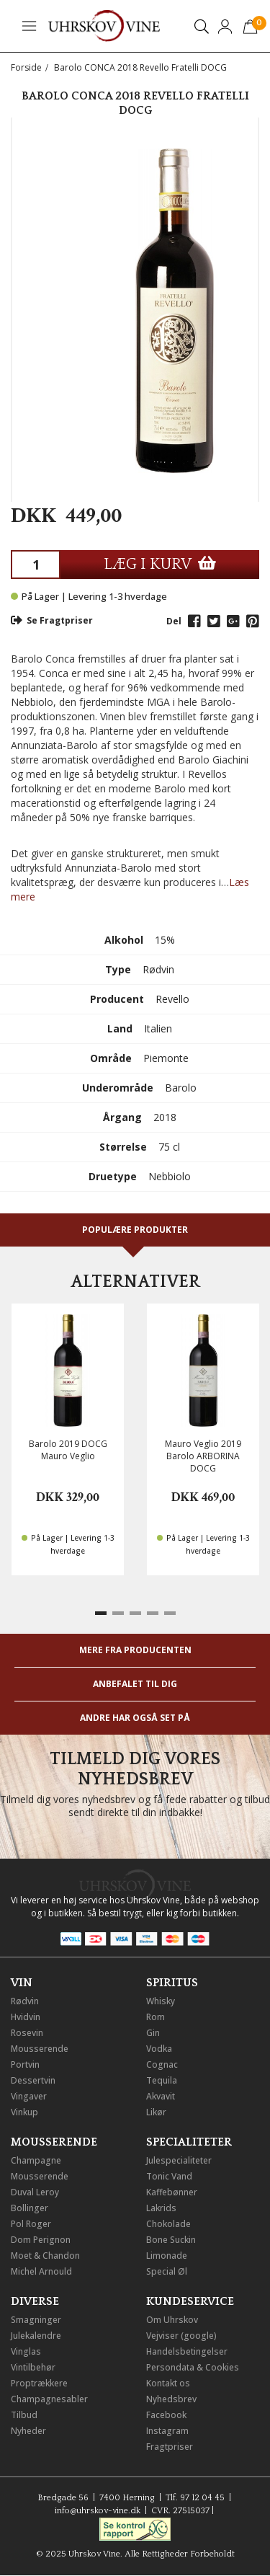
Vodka (159, 2048)
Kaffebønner (171, 2192)
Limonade (166, 2255)
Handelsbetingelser (187, 2351)
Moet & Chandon (45, 2255)
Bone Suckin (171, 2240)
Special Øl (166, 2271)
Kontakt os (168, 2383)
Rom (155, 2017)
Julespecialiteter (179, 2160)
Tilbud (24, 2415)
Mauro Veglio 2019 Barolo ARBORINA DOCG (203, 1456)
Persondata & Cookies (192, 2367)
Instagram (167, 2431)
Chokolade (168, 2224)
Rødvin (25, 2001)
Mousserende (39, 2048)
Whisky (160, 2001)
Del (173, 621)
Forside (26, 67)
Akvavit (160, 2096)
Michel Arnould (41, 2271)
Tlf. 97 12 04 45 (195, 2497)
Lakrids (161, 2208)
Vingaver (29, 2096)
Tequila (161, 2080)
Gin (153, 2033)
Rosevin (27, 2033)
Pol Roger (31, 2224)
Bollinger (29, 2208)
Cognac (162, 2064)
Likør (156, 2112)
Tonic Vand (169, 2176)
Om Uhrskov (172, 2320)
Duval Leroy (35, 2192)
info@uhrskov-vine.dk (97, 2510)
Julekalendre (36, 2335)
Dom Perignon (41, 2240)
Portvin (25, 2064)
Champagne (36, 2160)
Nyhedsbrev (171, 2399)
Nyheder (28, 2431)
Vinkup (24, 2112)
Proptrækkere (39, 2383)
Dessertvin (33, 2080)
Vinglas (26, 2351)
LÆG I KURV (160, 564)
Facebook (166, 2415)
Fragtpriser (169, 2446)
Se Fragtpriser (52, 620)
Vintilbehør (33, 2367)
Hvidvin (25, 2017)
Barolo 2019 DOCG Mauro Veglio (68, 1450)
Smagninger (36, 2320)
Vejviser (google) (181, 2335)
